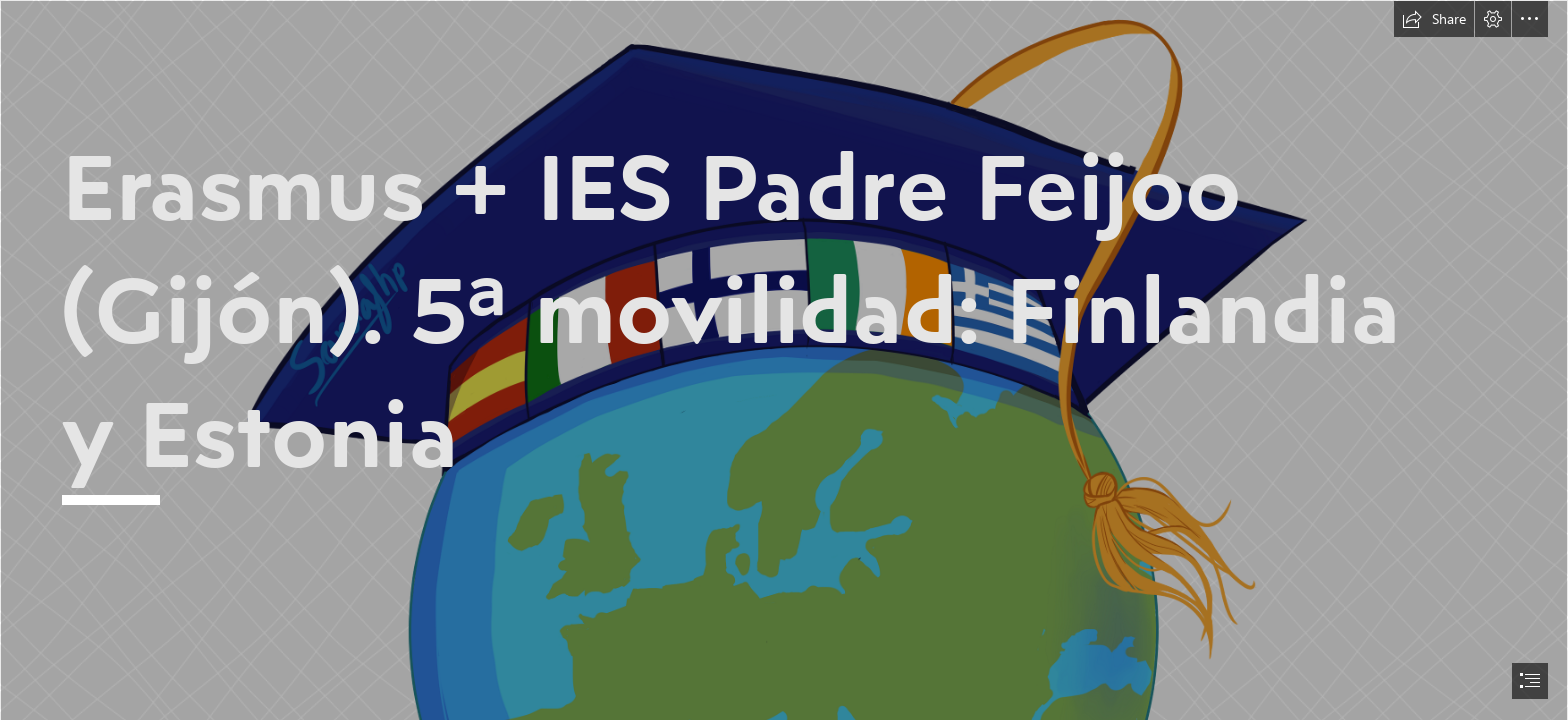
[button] (1434, 19)
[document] (784, 360)
